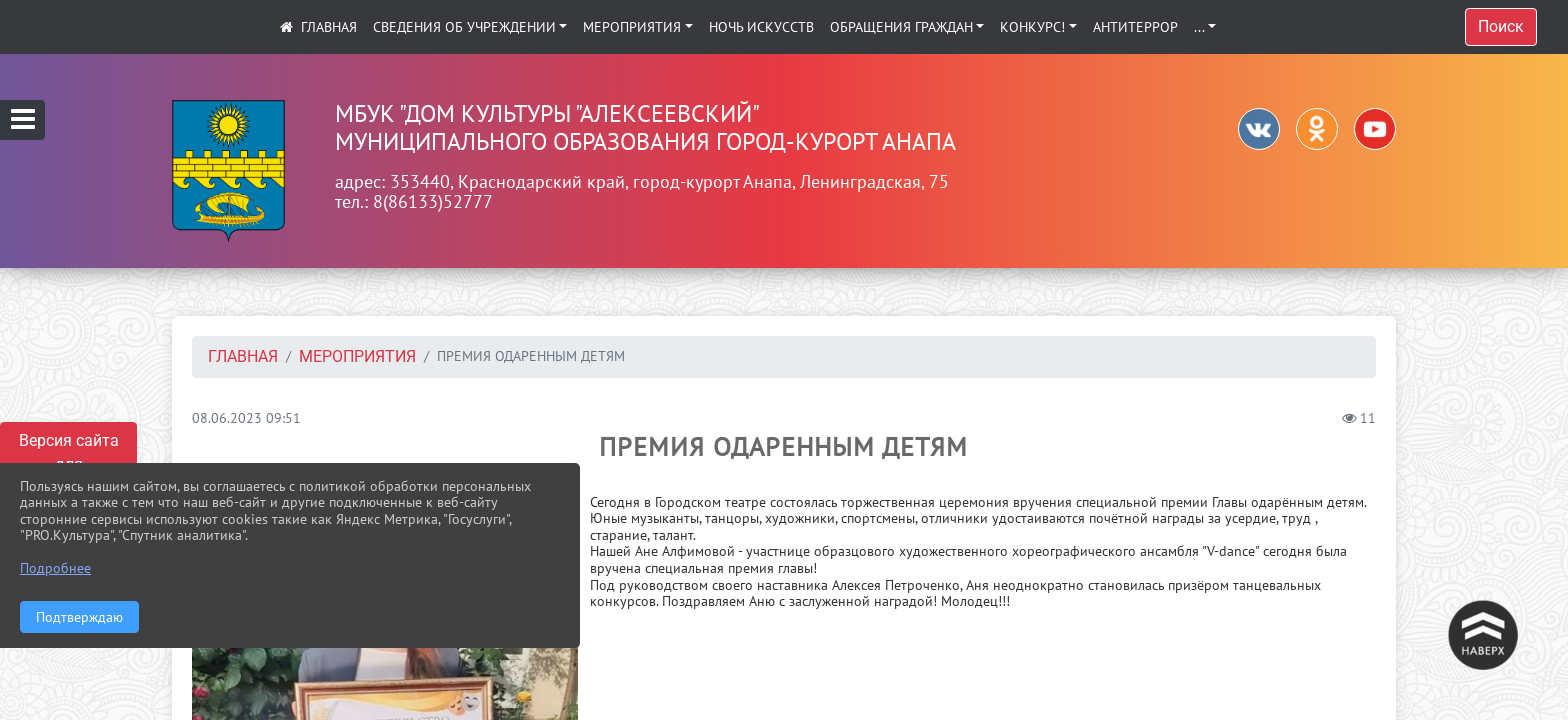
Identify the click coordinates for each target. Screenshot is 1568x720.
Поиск (1501, 26)
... (1199, 27)
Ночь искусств (761, 27)
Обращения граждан (901, 27)
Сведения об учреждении (464, 27)
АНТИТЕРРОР (1135, 27)
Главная (243, 356)
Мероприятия (632, 27)
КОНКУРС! (1032, 27)
